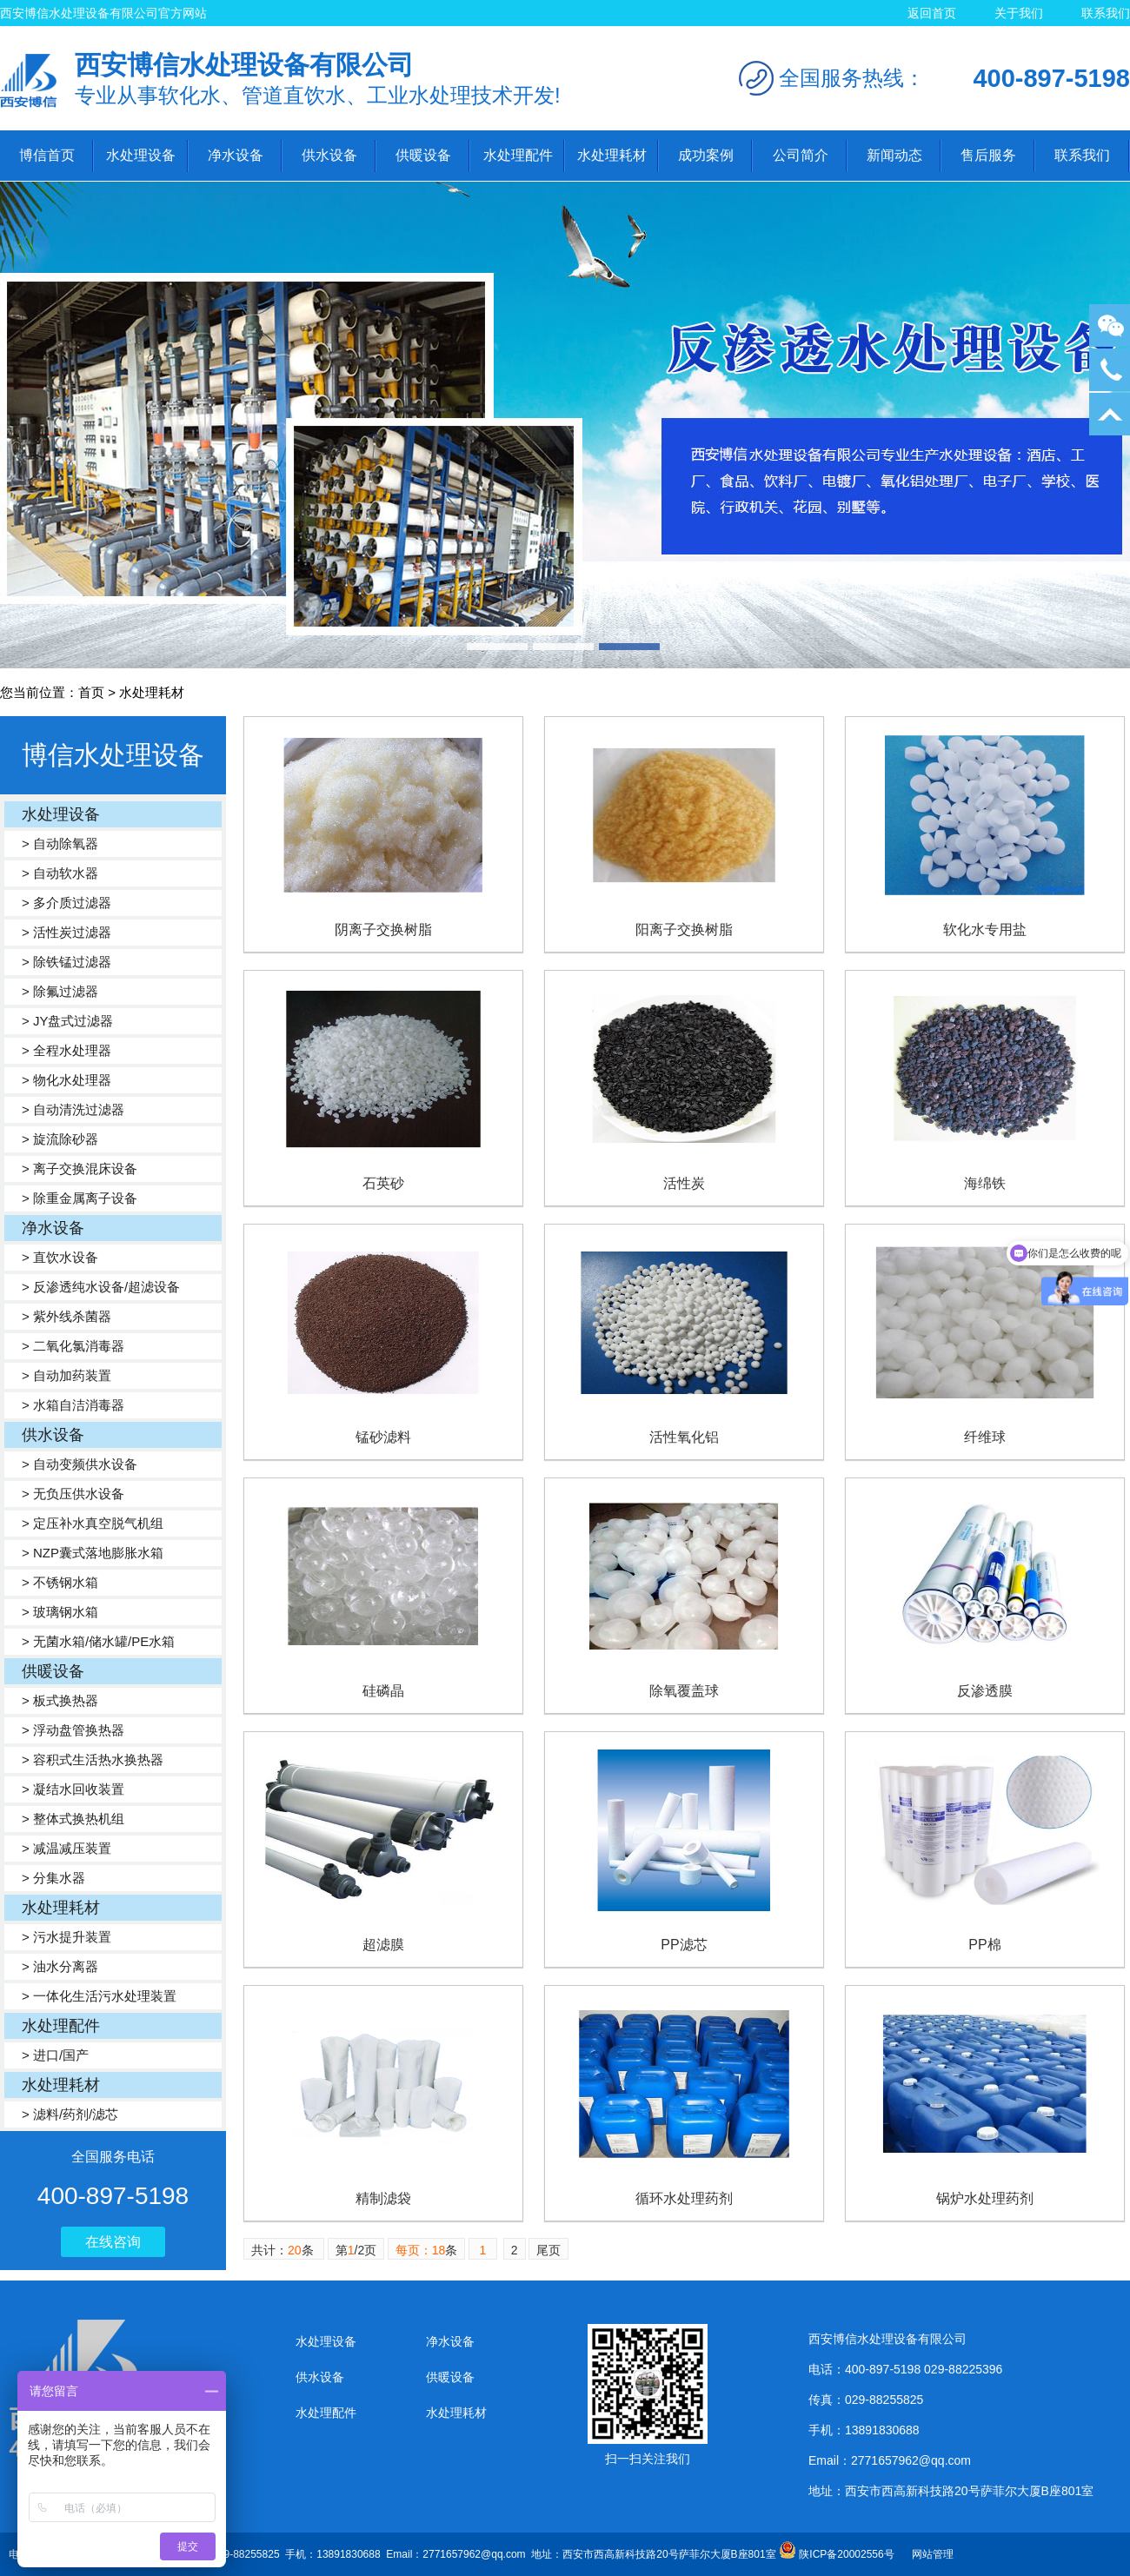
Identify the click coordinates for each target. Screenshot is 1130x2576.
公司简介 (800, 155)
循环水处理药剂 (684, 2198)
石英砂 (383, 1183)
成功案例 (706, 155)
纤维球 (985, 1437)
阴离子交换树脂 (383, 929)
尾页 (548, 2250)
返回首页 (931, 13)
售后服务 (988, 155)
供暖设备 (423, 155)
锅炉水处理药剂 (985, 2198)
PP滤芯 (684, 1944)
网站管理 (933, 2554)
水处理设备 (141, 155)
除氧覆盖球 (684, 1690)
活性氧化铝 (684, 1437)
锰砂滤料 (383, 1437)
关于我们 (1018, 13)
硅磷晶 (383, 1690)
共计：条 (283, 2250)
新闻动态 (894, 155)
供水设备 (329, 155)
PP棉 (984, 1944)
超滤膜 (383, 1944)
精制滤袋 (383, 2198)
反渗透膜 (985, 1690)
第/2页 (356, 2250)
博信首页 (47, 155)
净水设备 (235, 155)
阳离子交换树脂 (684, 929)
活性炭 (684, 1183)
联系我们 (1105, 13)
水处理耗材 (612, 155)
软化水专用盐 (985, 929)
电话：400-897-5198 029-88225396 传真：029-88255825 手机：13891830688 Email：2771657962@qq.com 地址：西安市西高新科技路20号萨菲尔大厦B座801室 (404, 2554)
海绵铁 (985, 1183)
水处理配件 (518, 155)
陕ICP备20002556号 (846, 2554)
